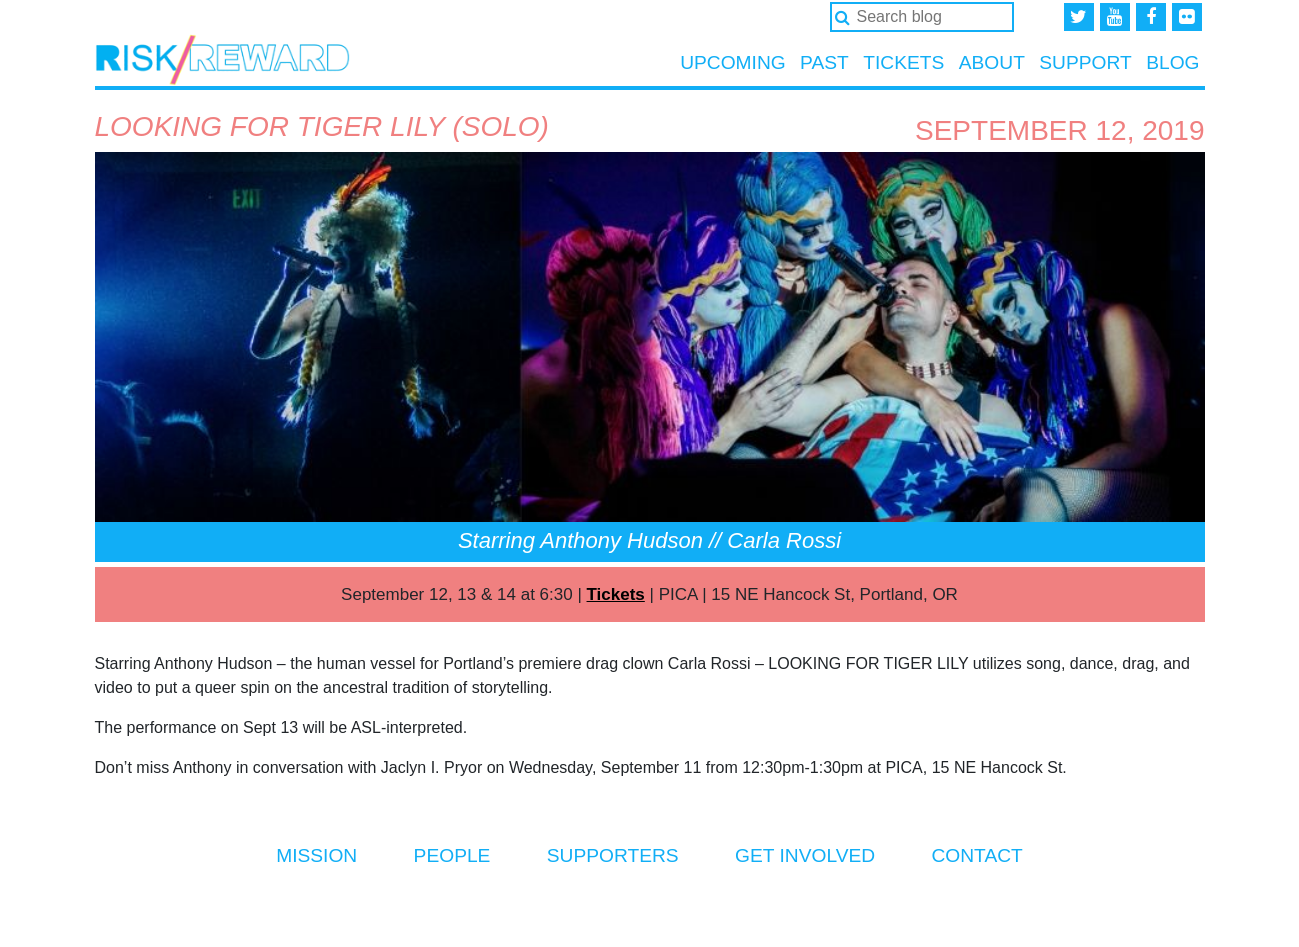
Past (824, 62)
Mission (316, 855)
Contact (976, 855)
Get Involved (805, 855)
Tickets (903, 62)
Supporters (613, 855)
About (992, 62)
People (452, 855)
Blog (1172, 62)
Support (1085, 62)
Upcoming (733, 62)
